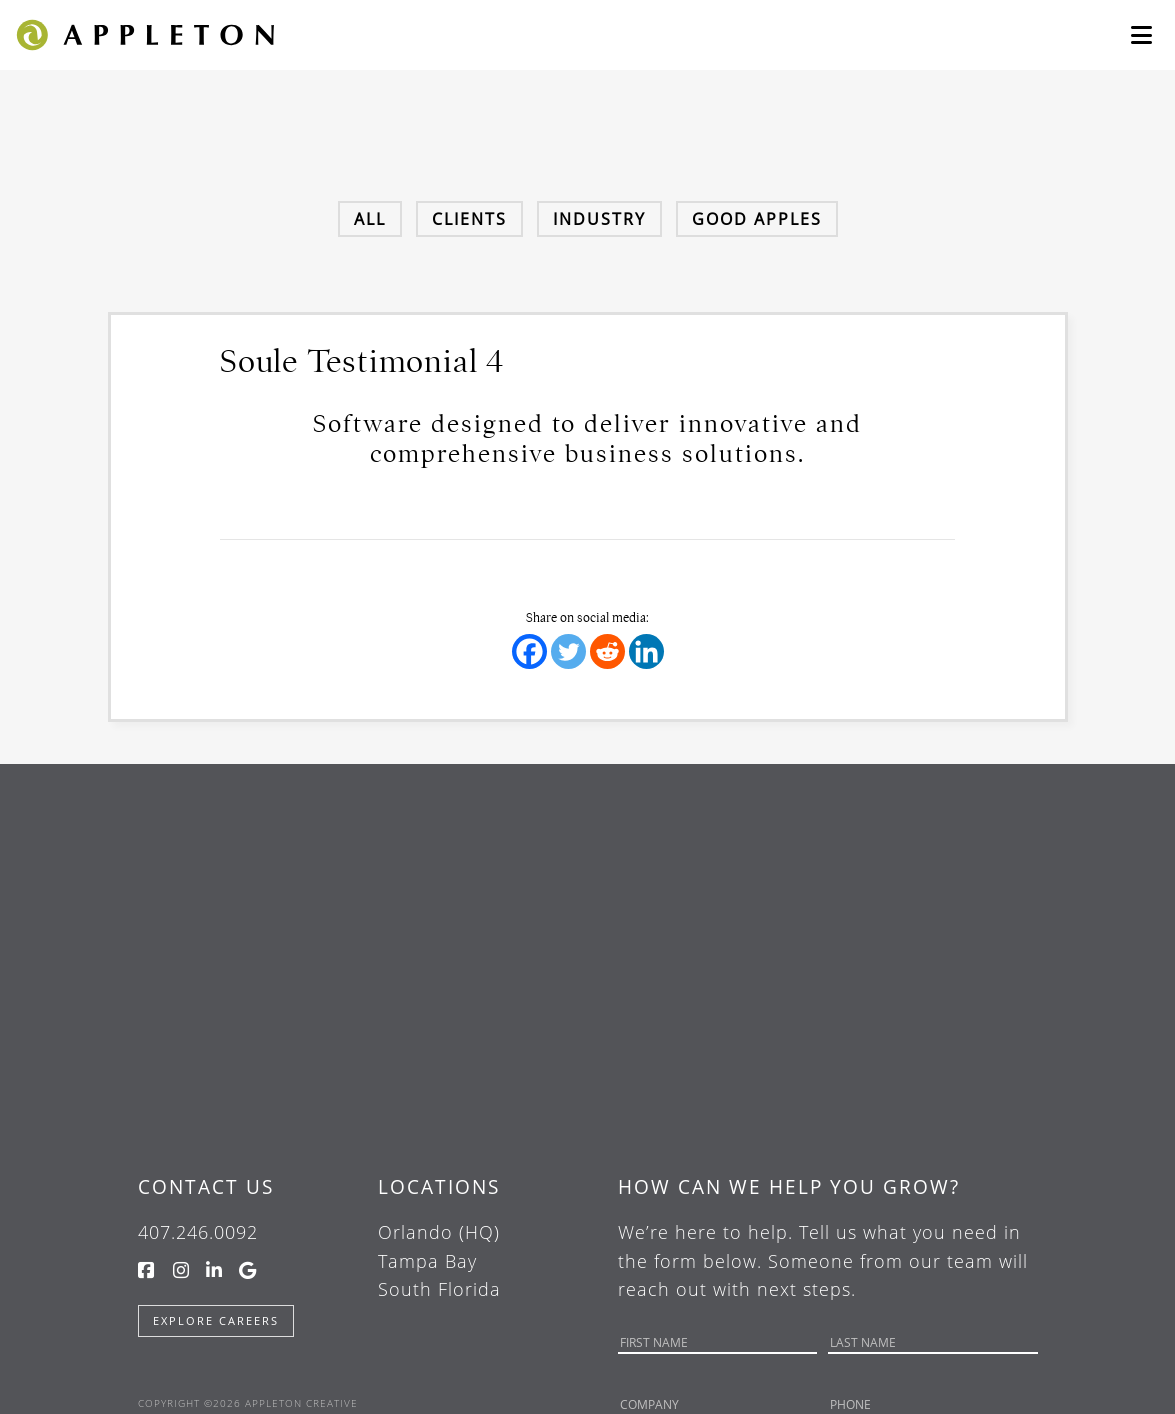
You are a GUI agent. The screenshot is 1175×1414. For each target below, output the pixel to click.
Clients (469, 219)
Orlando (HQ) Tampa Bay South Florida (439, 1261)
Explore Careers (216, 1320)
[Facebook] (529, 651)
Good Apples (757, 219)
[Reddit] (607, 651)
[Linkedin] (646, 651)
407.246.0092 (198, 1232)
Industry (599, 219)
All (370, 219)
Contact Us (206, 1187)
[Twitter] (568, 651)
